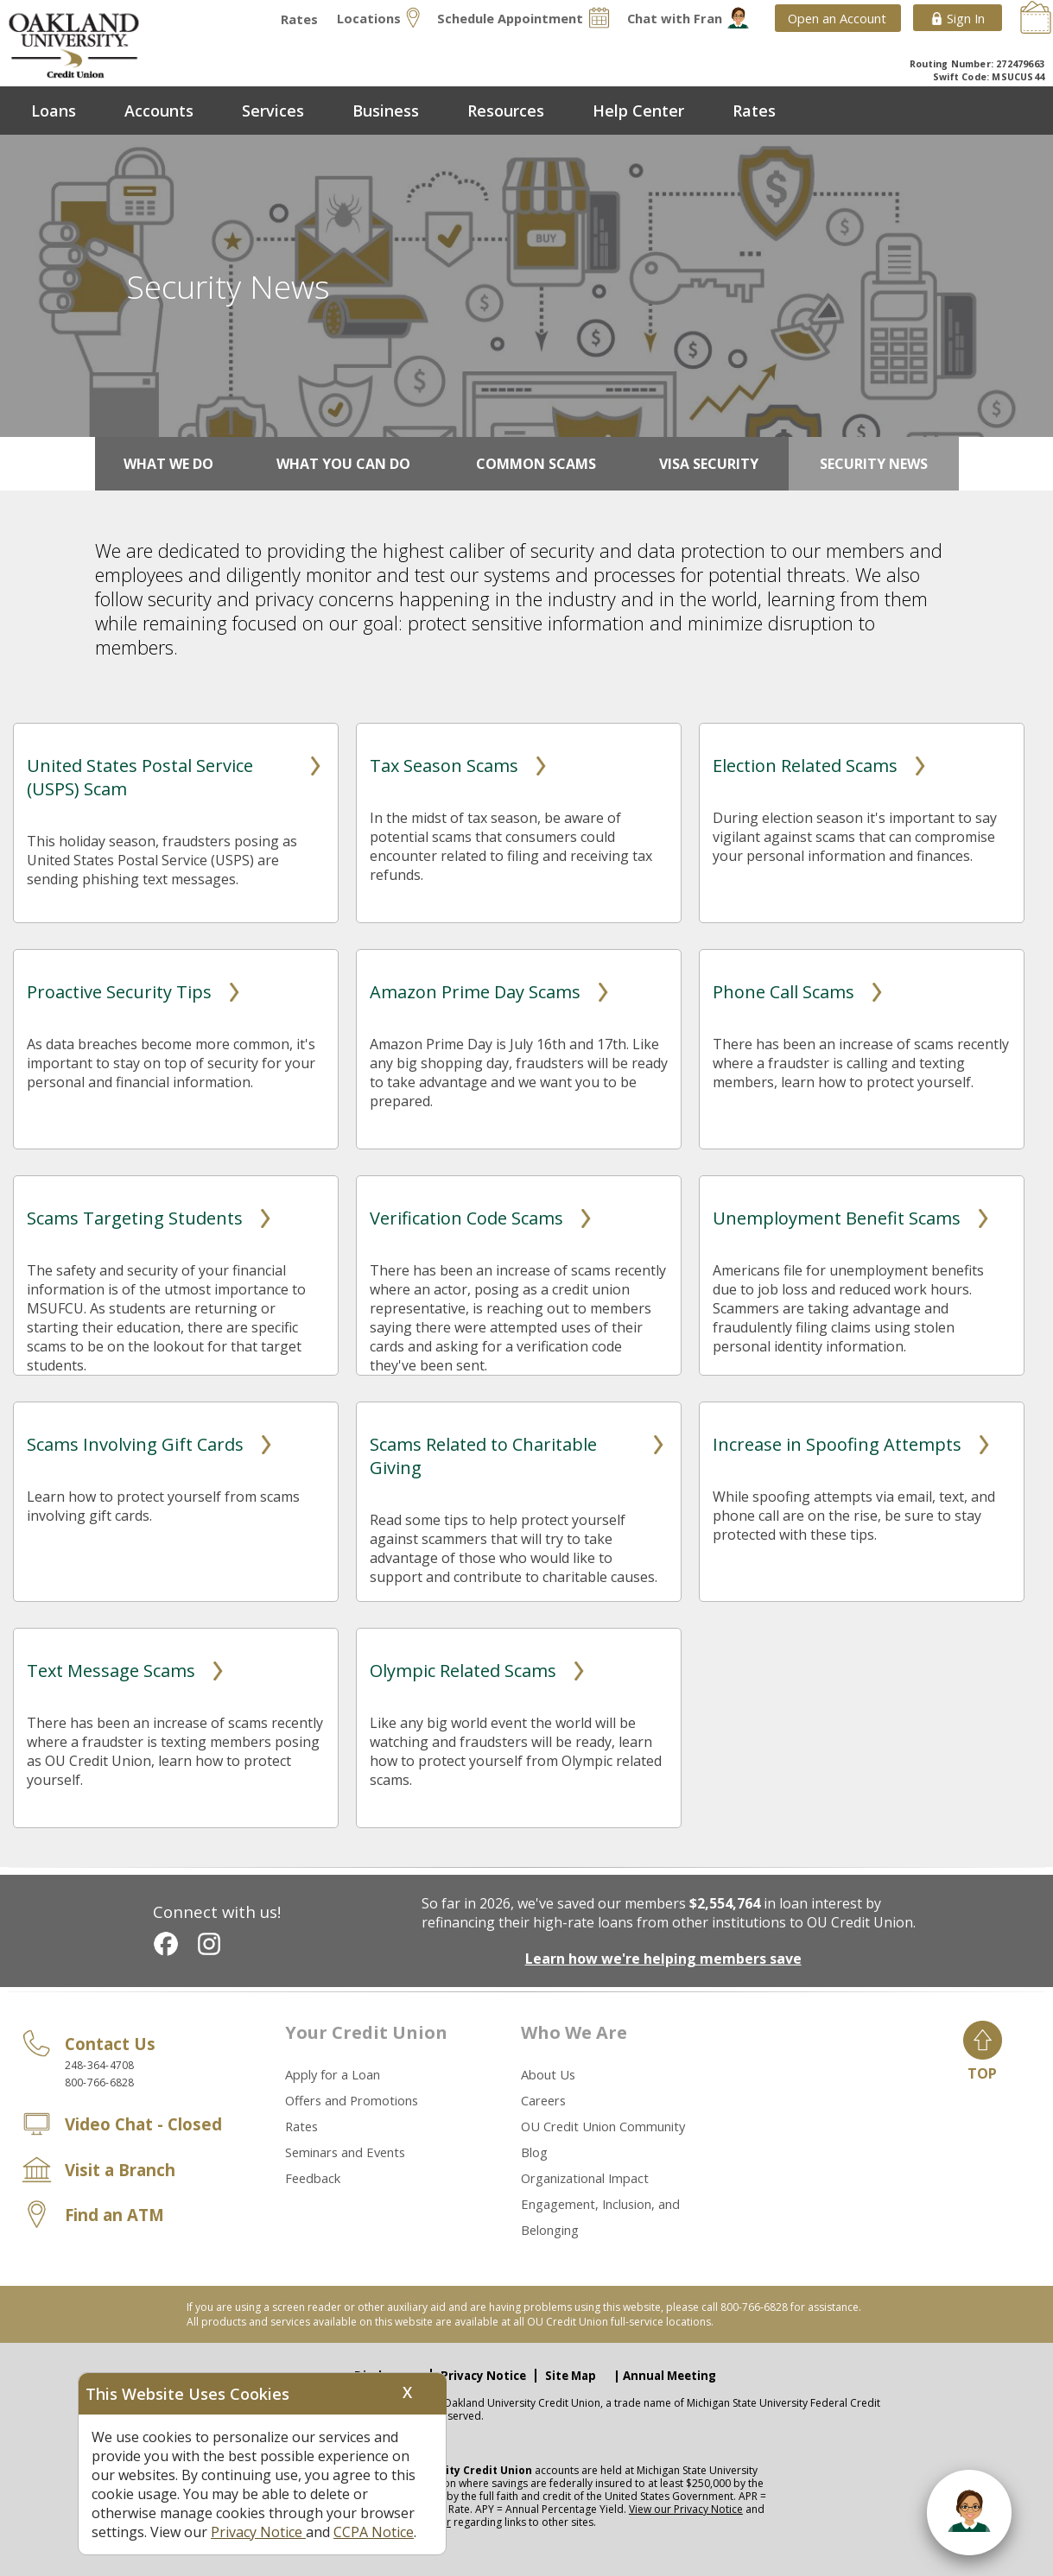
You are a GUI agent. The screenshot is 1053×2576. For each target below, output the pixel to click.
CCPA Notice (373, 2531)
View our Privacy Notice (686, 2509)
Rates (301, 2126)
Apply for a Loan (332, 2074)
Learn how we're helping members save (663, 1958)
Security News (874, 463)
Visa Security (708, 463)
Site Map (570, 2375)
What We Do (168, 463)
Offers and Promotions (351, 2100)
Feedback (312, 2178)
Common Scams (536, 463)
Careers (543, 2100)
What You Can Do (343, 463)
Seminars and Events (345, 2152)
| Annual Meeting (664, 2375)
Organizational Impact (585, 2178)
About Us (548, 2074)
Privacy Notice (483, 2375)
